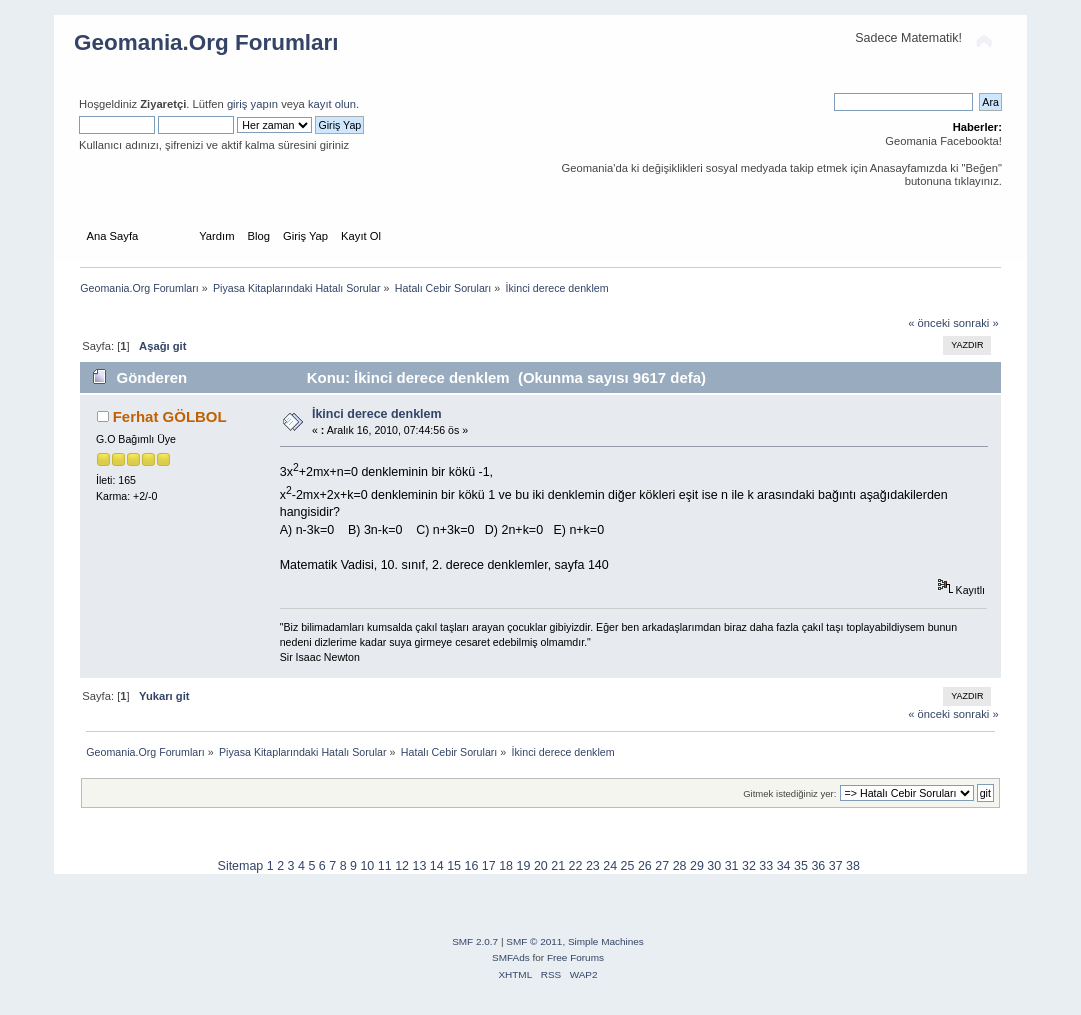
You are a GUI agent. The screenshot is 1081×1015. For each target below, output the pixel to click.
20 (541, 866)
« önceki (929, 323)
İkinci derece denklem (377, 414)
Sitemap (241, 866)
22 (576, 866)
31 (732, 866)
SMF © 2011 (534, 941)
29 (697, 866)
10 (367, 866)
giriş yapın (252, 104)
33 (766, 866)
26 (645, 866)
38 (853, 866)
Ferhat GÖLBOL (170, 416)
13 (419, 866)
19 (524, 866)
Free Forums (575, 957)
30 (714, 866)
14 (437, 866)
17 (489, 866)
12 (402, 866)
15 (454, 866)
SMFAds (511, 957)
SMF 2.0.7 (475, 941)
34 (784, 866)
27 (662, 866)
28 (680, 866)
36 (818, 866)
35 (801, 866)
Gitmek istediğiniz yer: (789, 793)
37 (836, 866)
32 (749, 866)
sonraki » (976, 323)
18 (506, 866)
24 (610, 866)
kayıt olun (332, 104)
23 (593, 866)
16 (472, 866)
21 (558, 866)
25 (628, 866)
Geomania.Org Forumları (206, 42)
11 (385, 866)
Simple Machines (606, 941)
